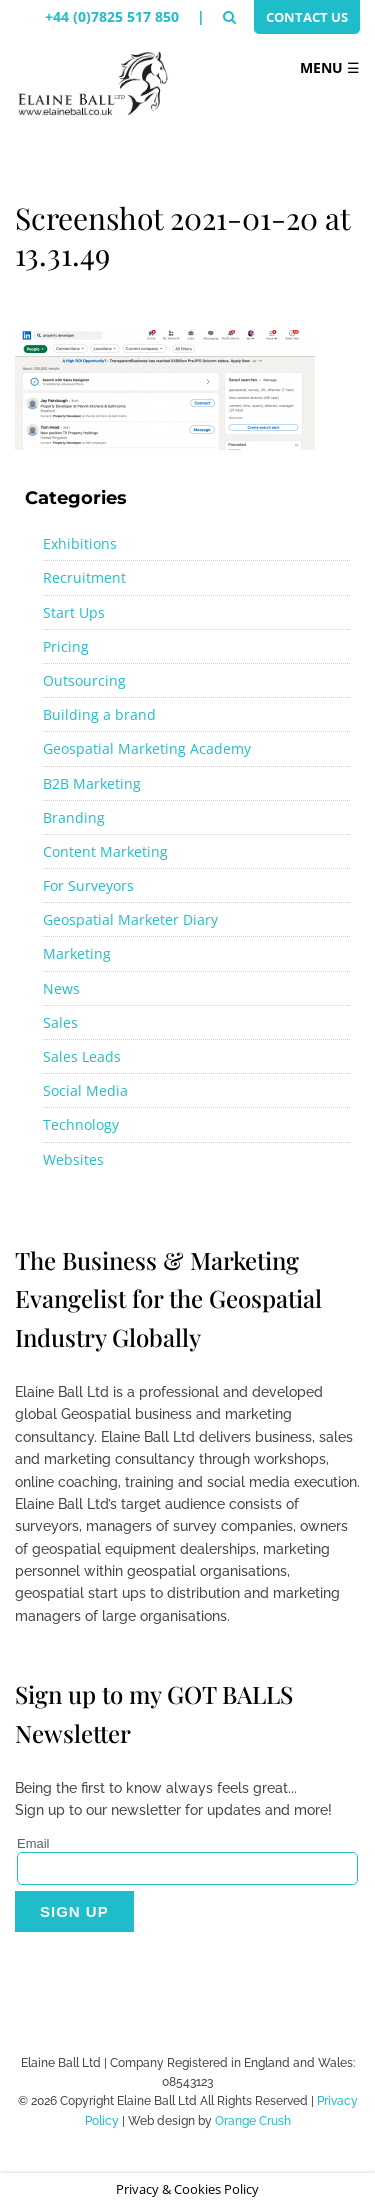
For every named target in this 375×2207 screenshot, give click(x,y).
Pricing (66, 646)
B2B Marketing (92, 783)
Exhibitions (80, 543)
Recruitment (84, 577)
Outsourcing (84, 680)
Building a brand (99, 714)
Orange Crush (253, 2121)
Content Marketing (105, 851)
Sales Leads (82, 1056)
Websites (73, 1159)
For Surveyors (88, 885)
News (61, 988)
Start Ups (74, 612)
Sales (60, 1022)
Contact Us (307, 17)
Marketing (77, 953)
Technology (81, 1124)
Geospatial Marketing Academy (147, 748)
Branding (74, 817)
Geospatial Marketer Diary (130, 919)
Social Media (85, 1090)
